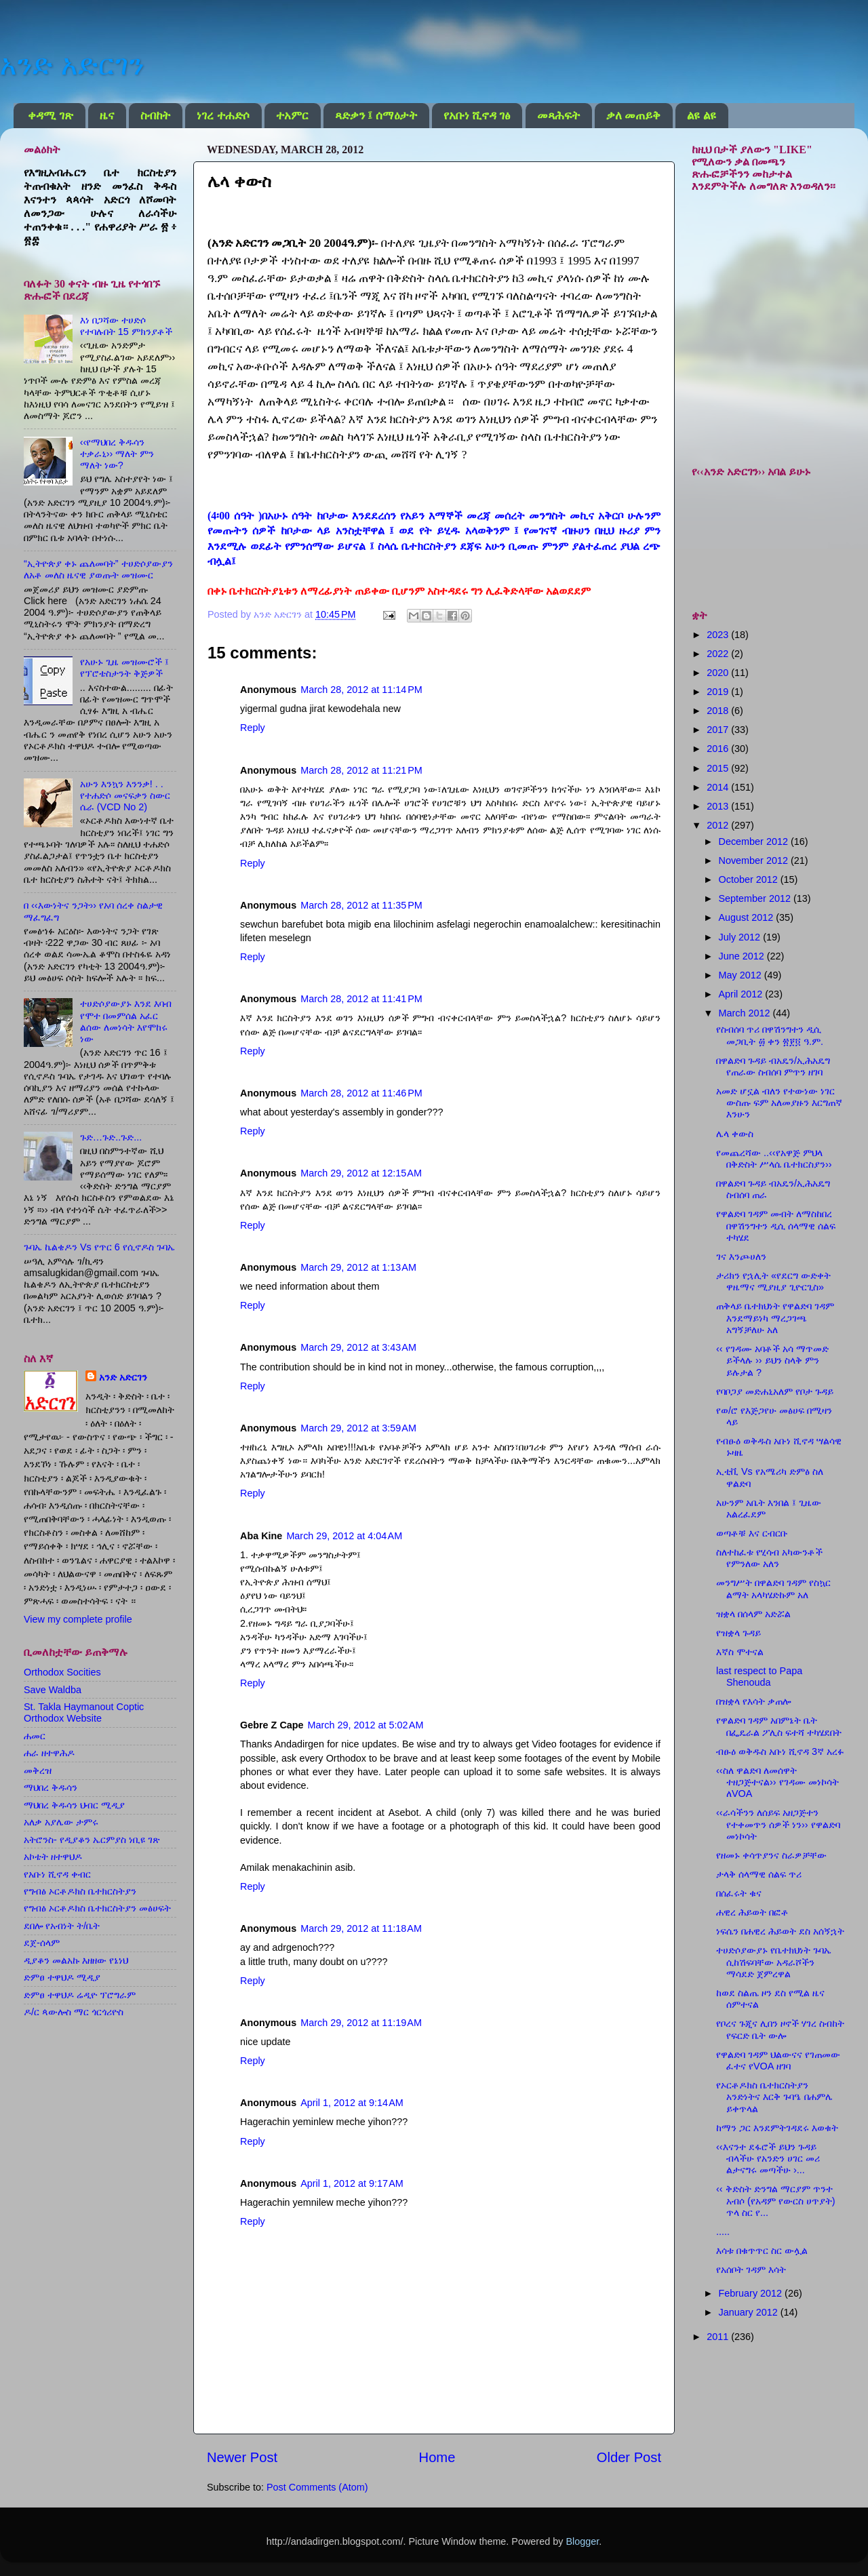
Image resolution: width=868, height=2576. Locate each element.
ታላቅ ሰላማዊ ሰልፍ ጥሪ (759, 1874)
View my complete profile (78, 1619)
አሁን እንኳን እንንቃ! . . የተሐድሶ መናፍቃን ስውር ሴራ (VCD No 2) (125, 795)
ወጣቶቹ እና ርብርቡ (752, 1533)
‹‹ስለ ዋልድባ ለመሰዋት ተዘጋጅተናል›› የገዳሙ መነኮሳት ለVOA (777, 1782)
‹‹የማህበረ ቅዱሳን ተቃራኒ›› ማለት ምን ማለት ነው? (117, 454)
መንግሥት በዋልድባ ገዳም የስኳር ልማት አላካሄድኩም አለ (773, 1588)
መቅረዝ (38, 1770)
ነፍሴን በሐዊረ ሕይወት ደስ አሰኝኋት (780, 1931)
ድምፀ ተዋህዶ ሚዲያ (62, 1977)
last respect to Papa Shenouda (759, 1676)
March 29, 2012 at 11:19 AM (361, 2022)
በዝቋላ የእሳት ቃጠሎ (753, 1701)
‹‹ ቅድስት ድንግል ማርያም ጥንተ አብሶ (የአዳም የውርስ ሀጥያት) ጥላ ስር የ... (775, 2200)
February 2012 (752, 2293)
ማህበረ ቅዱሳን (50, 1787)
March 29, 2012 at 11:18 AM (361, 1928)
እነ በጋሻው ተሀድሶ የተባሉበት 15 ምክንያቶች (126, 326)
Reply (252, 727)
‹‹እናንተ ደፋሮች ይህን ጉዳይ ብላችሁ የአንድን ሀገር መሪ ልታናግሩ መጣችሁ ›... (768, 2158)
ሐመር (34, 1735)
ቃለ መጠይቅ (633, 115)
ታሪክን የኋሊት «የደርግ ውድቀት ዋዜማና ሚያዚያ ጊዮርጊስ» (773, 1281)
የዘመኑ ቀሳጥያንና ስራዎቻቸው (771, 1855)
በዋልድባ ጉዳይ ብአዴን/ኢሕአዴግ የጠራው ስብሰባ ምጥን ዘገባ (773, 1066)
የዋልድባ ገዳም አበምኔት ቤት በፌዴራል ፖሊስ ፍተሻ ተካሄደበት (779, 1726)
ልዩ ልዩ (701, 115)
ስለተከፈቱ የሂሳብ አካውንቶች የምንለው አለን (769, 1558)
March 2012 (746, 1013)
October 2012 (750, 879)
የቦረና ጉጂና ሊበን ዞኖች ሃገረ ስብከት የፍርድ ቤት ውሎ (780, 2029)
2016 (719, 748)
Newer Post (242, 2457)
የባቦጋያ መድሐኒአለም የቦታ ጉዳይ (774, 1391)
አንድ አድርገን (72, 65)
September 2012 (756, 898)
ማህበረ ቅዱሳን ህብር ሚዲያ (74, 1805)
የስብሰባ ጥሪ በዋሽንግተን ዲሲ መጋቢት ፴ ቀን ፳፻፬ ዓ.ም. (769, 1035)
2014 (719, 787)
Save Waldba (52, 1689)
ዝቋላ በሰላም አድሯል (753, 1613)
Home (437, 2457)
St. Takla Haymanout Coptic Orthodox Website (84, 1712)
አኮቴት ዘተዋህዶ (53, 1856)
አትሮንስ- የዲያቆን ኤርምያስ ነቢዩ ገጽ (92, 1839)
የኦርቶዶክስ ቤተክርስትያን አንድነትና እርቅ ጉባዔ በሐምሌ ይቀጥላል (774, 2097)
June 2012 (743, 956)
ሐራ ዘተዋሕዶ (49, 1752)
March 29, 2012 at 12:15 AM (361, 1173)
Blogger (582, 2541)
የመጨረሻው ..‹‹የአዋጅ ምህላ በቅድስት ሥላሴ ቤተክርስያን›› (774, 1158)
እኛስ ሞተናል (740, 1651)
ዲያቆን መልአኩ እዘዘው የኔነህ (76, 1960)
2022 (719, 653)
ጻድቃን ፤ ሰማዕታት (376, 115)
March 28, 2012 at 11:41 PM (361, 998)
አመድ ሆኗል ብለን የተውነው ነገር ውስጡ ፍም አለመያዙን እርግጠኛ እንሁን (779, 1103)
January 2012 (750, 2312)
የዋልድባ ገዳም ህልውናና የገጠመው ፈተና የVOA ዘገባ (778, 2060)
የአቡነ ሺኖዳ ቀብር (57, 1874)
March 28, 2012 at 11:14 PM (361, 689)
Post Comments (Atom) (317, 2487)
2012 (719, 825)
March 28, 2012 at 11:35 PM (361, 905)
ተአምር (292, 115)
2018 (719, 710)
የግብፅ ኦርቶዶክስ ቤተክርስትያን (80, 1891)
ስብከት (155, 115)
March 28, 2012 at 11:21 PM (361, 770)
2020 (719, 672)
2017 (719, 729)
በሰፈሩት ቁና (739, 1893)
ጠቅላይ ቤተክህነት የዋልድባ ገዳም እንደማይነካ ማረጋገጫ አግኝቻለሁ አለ (775, 1318)
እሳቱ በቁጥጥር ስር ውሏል (762, 2250)
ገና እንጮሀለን (741, 1256)
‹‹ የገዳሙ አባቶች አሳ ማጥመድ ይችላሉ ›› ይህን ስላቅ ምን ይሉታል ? (772, 1360)
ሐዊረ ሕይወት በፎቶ (752, 1912)
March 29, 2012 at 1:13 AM (358, 1267)
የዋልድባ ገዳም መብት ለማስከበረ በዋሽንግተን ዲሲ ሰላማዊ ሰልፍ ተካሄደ (775, 1225)
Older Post (629, 2457)
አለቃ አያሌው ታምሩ (61, 1822)
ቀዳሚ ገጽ (50, 115)
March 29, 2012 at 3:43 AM (358, 1347)
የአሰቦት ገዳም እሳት (751, 2269)
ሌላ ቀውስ (734, 1133)
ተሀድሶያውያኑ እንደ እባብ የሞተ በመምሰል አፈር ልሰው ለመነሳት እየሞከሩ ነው (126, 1021)
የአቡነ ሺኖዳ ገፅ (477, 115)
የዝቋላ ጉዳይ (738, 1632)
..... (723, 2231)
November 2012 (755, 860)
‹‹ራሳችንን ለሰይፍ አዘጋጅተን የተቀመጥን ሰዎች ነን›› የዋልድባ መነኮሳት (778, 1824)
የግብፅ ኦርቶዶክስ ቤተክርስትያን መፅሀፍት (97, 1908)
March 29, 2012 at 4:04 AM (344, 1535)
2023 (719, 634)
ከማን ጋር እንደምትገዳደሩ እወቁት (777, 2127)
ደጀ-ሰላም (42, 1942)
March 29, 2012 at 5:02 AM (366, 1725)
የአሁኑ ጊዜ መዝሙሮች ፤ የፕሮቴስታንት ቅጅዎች (124, 667)
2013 (719, 806)
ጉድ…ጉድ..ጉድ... (111, 1137)
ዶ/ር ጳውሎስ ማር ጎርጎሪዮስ (73, 2011)
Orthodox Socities (62, 1672)
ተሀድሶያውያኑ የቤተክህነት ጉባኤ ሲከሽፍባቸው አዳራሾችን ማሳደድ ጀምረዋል (773, 1962)
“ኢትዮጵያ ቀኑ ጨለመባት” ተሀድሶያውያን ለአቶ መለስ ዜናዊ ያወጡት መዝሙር (98, 569)
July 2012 (741, 937)
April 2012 (742, 994)
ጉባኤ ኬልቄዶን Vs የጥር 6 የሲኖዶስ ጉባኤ (99, 1247)
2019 (719, 691)
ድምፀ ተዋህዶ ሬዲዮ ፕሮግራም (80, 1994)
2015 (719, 768)
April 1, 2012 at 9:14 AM (351, 2102)
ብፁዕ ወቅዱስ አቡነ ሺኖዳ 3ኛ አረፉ (780, 1751)
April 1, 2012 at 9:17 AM (351, 2183)
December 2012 (755, 841)
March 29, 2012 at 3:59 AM (358, 1428)
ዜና (107, 115)
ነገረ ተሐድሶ (223, 115)
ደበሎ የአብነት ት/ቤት (62, 1925)
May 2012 (741, 975)
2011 (719, 2336)
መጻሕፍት (558, 115)
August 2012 (747, 917)
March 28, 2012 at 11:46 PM (361, 1093)
